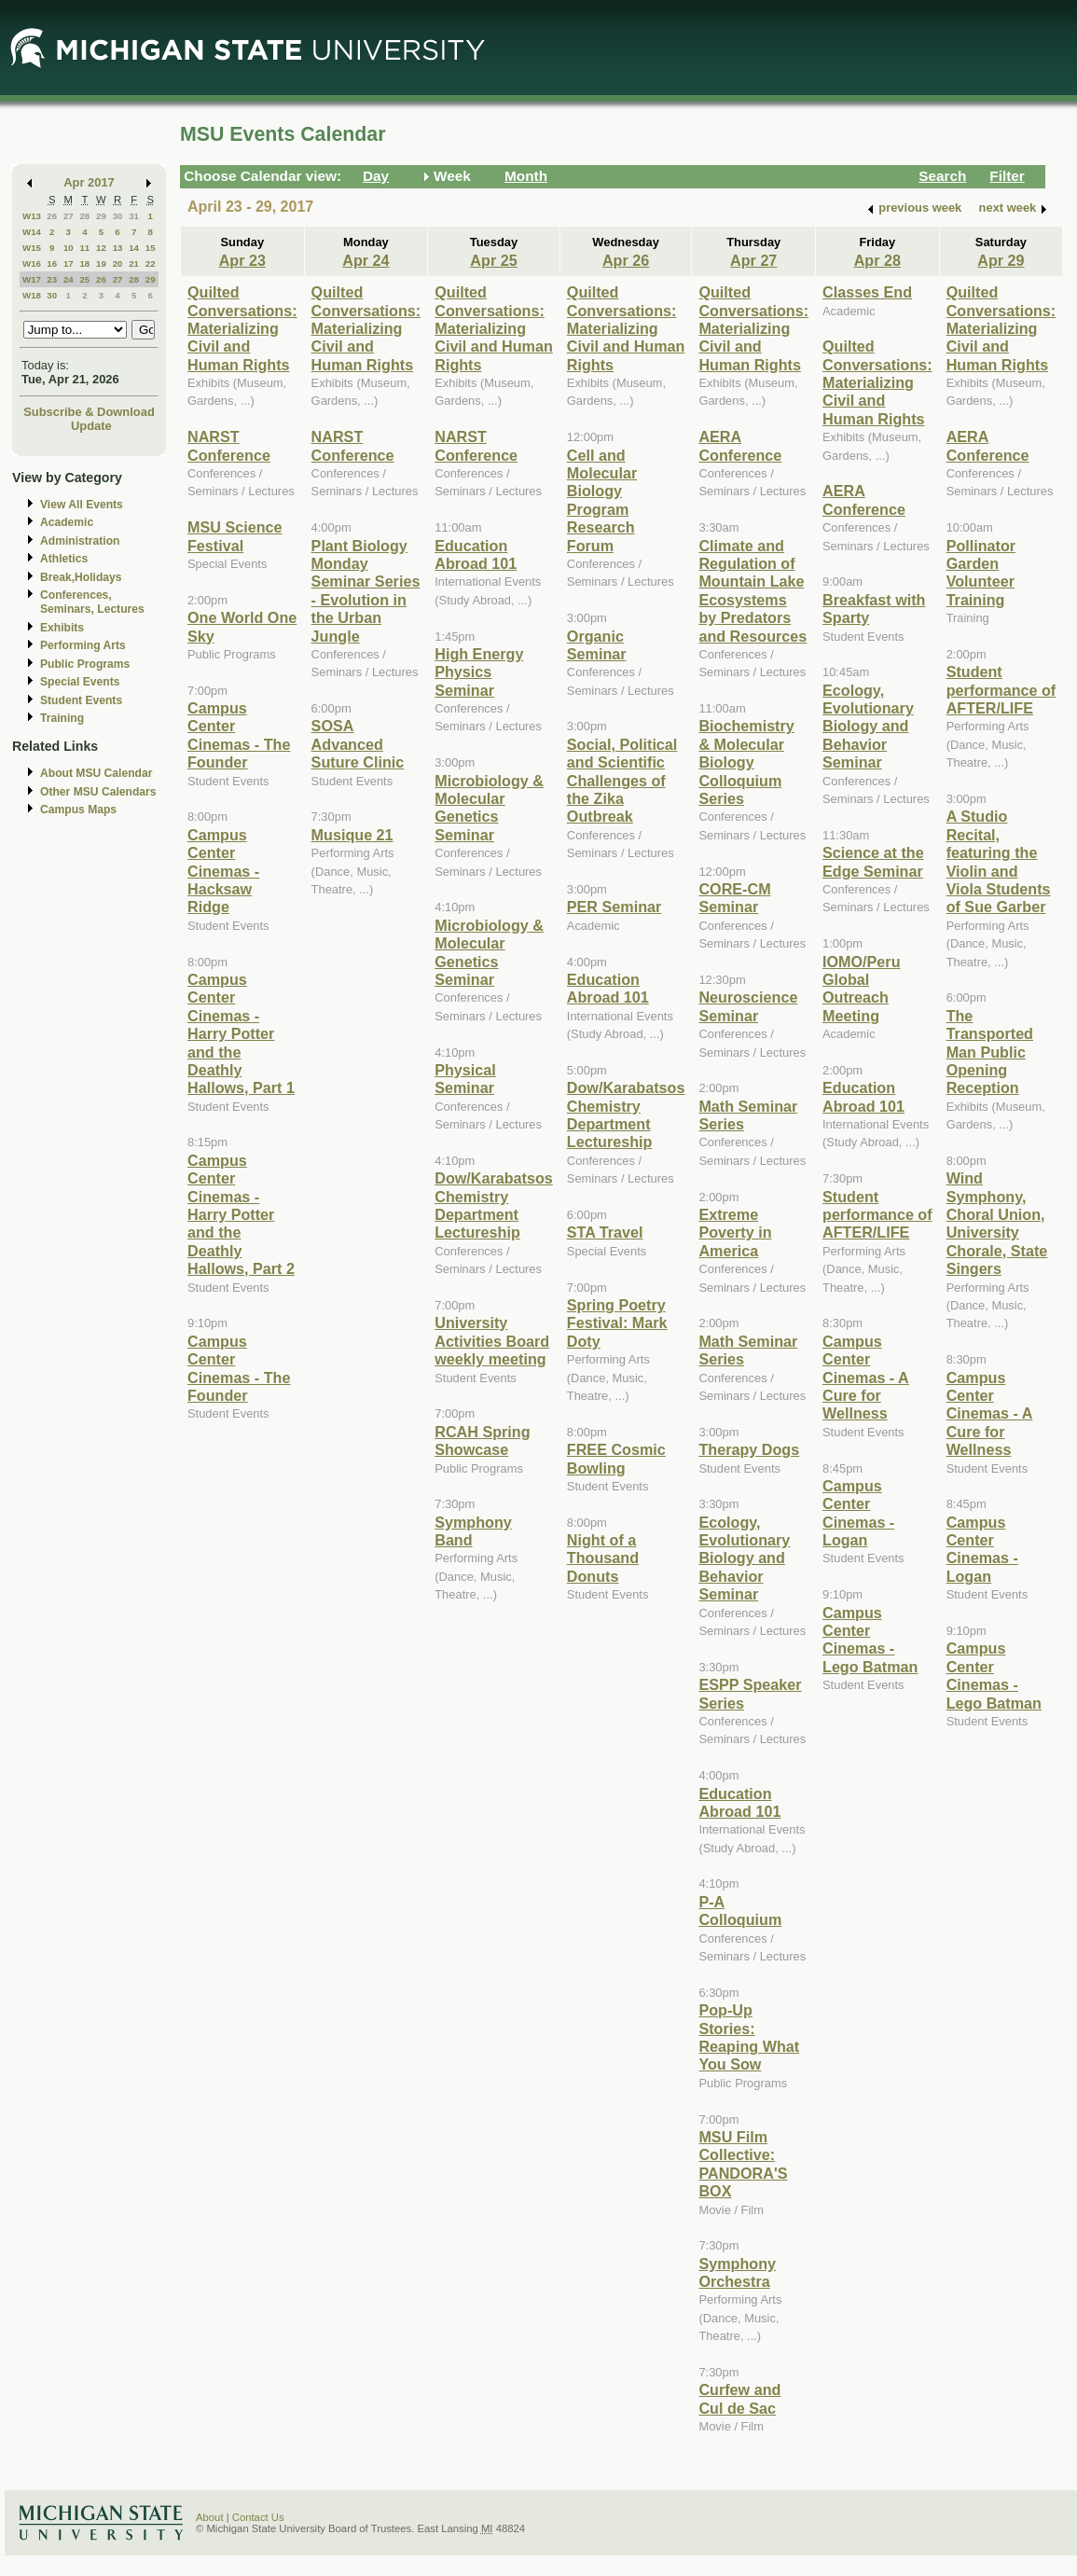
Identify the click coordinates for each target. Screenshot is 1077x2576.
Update (91, 426)
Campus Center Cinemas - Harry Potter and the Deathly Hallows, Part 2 (241, 1214)
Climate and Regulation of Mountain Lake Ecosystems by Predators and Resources (752, 590)
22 (150, 263)
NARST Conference (228, 445)
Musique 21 (352, 834)
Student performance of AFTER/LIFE (877, 1214)
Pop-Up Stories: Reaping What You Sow (748, 2036)
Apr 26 (625, 260)
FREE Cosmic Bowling (616, 1458)
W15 (31, 247)
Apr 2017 (89, 182)
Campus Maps (78, 809)
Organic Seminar (597, 645)
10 (68, 247)
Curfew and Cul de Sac (739, 2398)
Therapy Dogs (748, 1449)
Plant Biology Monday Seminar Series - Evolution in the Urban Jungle (366, 590)
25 (84, 279)
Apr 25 (493, 260)
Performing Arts (83, 645)
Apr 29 (1000, 260)
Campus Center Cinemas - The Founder (238, 734)
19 (101, 263)
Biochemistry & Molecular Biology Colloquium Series (746, 762)
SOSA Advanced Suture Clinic (358, 743)
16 (52, 263)
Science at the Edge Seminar (873, 861)
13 (118, 247)
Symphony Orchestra (737, 2272)
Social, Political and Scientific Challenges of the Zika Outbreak (622, 780)
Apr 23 (242, 260)
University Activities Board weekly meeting (492, 1340)
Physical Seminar (465, 1078)
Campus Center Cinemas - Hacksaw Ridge (223, 871)
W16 (31, 263)
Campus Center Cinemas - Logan (858, 1512)
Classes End (867, 292)
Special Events (79, 681)
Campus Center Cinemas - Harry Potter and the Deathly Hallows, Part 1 (241, 1033)
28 (84, 216)
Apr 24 (365, 260)
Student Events (81, 700)
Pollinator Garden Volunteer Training (981, 572)
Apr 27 (753, 260)
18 (84, 263)
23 (52, 279)
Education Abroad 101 (476, 554)
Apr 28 (877, 260)
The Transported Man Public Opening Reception (989, 1052)
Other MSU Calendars (98, 791)
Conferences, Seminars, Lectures (92, 602)
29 (101, 216)
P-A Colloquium (739, 1910)
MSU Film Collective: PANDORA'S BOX (742, 2163)
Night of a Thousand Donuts (603, 1558)
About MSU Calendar (96, 773)
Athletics (64, 558)
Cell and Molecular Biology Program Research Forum (602, 500)
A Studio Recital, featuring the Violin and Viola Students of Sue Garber (998, 861)
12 (101, 247)
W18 (31, 295)
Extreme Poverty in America (734, 1232)
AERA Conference (739, 445)
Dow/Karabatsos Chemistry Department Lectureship (494, 1205)
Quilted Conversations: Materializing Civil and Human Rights (242, 328)
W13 (31, 216)
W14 (31, 232)
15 (150, 247)
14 (134, 247)
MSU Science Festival (234, 536)
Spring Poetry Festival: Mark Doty (617, 1323)
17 (68, 263)
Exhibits (62, 627)
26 (52, 216)
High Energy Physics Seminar (479, 672)
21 (134, 263)
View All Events (81, 504)
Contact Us (258, 2517)
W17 (31, 279)
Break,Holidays (81, 577)
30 (118, 216)
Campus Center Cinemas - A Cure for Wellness (865, 1377)
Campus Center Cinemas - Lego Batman (870, 1639)
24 (68, 279)
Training (62, 718)
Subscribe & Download (89, 412)
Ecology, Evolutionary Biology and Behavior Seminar (744, 1558)
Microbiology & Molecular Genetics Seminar (489, 807)
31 (134, 216)
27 (68, 216)
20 (118, 263)
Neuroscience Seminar (747, 1006)
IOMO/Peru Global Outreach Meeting (861, 988)
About (210, 2517)
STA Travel (605, 1232)
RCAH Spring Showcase (482, 1440)
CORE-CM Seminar (734, 897)
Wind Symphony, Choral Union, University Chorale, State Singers (997, 1223)
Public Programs (85, 664)
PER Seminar (614, 906)
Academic (66, 522)
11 (84, 247)
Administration (79, 540)
